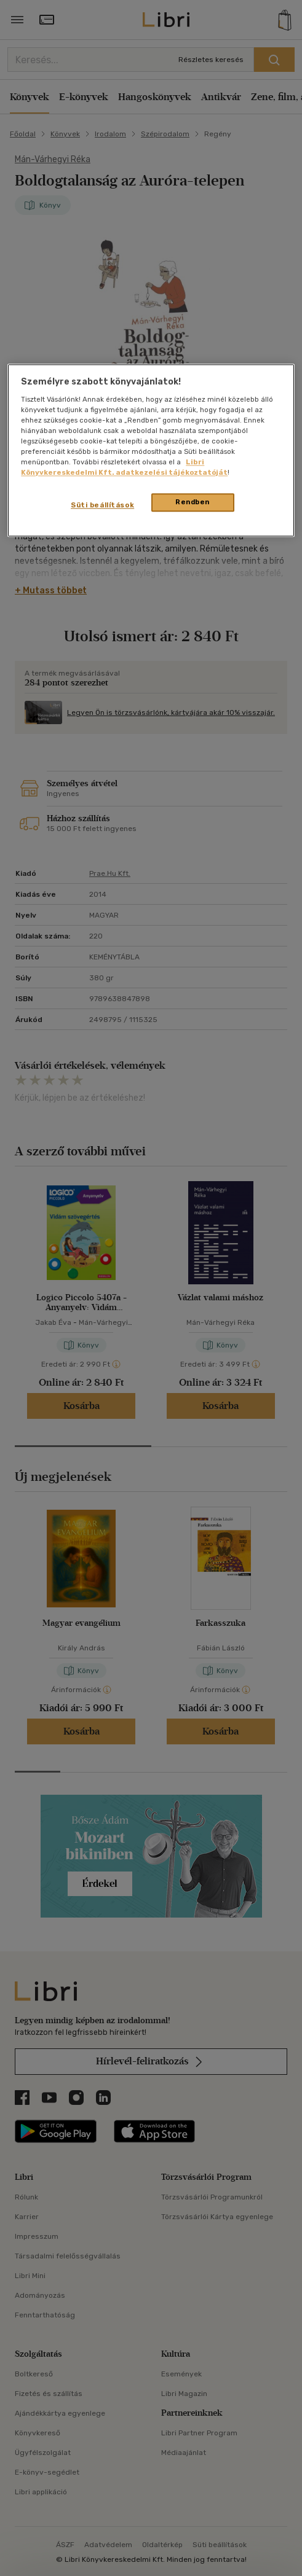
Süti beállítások (102, 505)
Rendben (192, 502)
